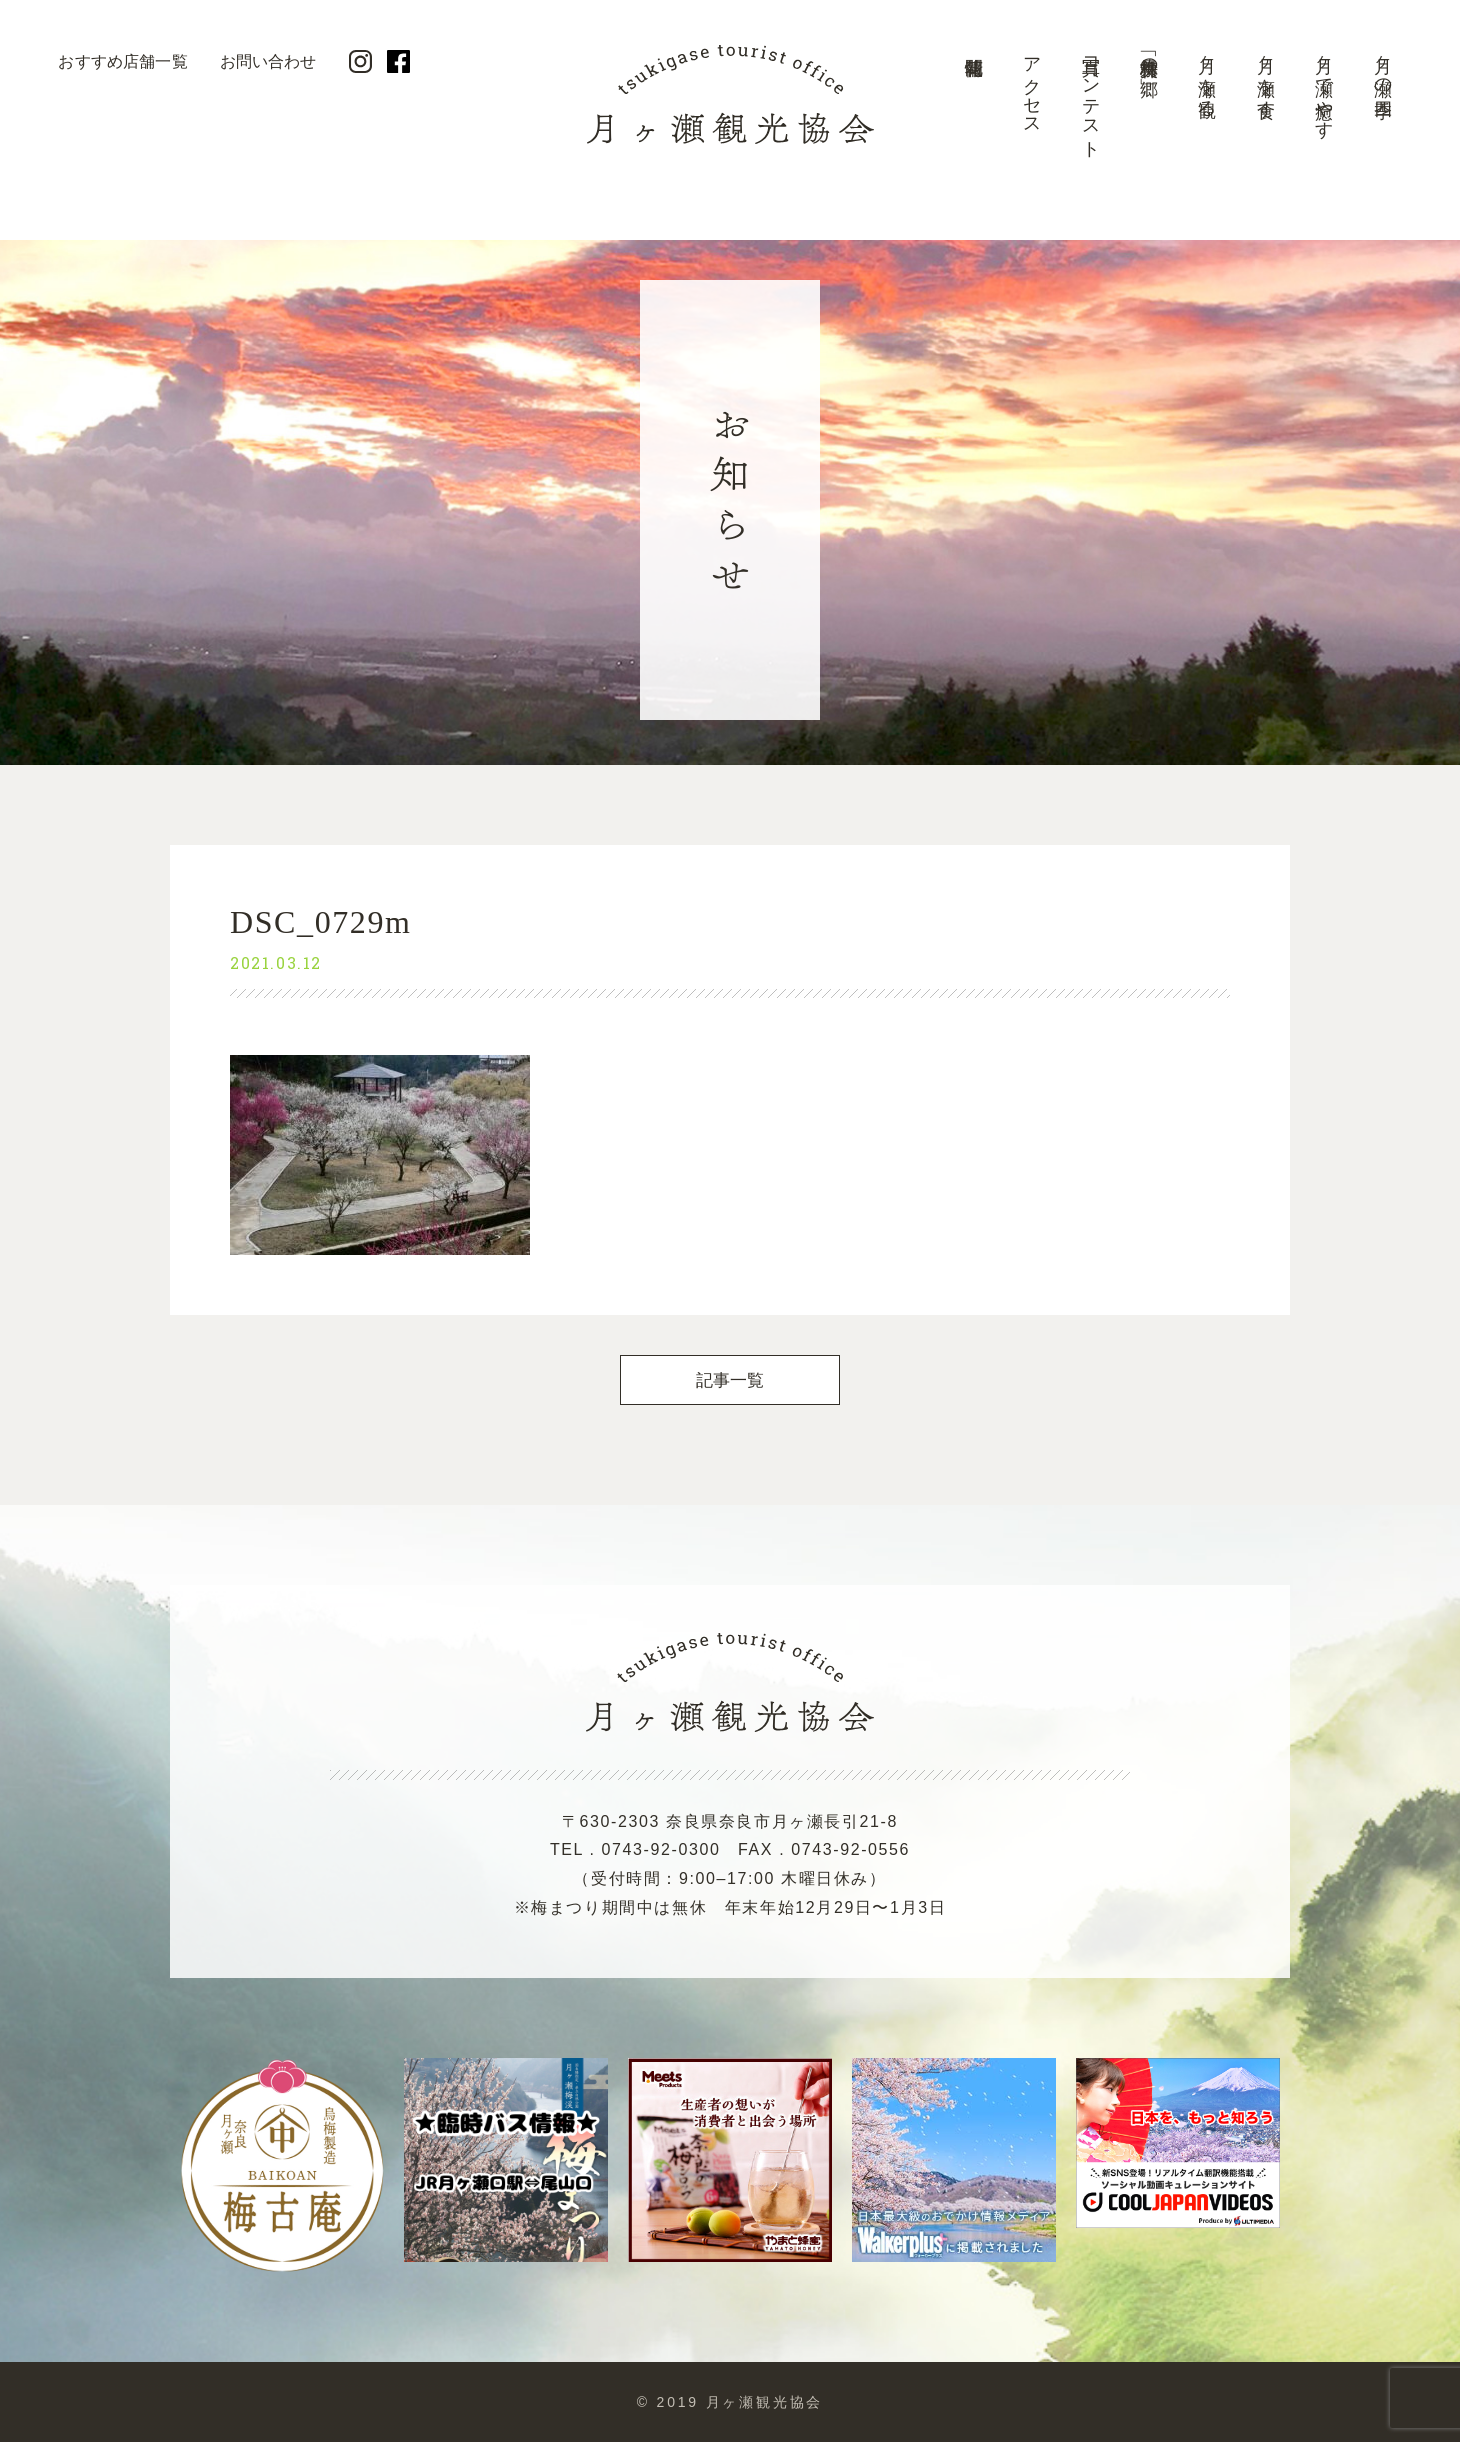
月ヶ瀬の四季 (1383, 66)
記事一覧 (730, 1380)
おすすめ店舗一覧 (122, 61)
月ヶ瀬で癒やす (1324, 87)
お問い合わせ (268, 61)
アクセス (1032, 86)
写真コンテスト (1091, 97)
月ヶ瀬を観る (1207, 76)
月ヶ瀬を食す (1266, 77)
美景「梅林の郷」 (1149, 56)
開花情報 (973, 105)
